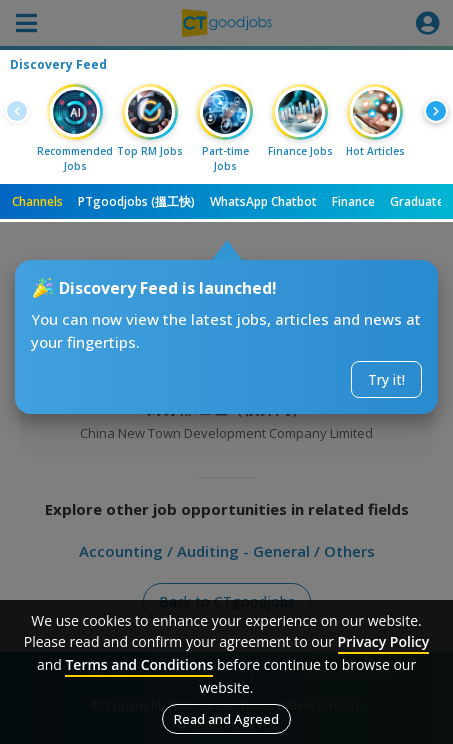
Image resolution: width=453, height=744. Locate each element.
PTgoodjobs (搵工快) (136, 201)
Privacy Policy (384, 641)
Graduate (417, 201)
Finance (353, 201)
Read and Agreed (226, 719)
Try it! (386, 379)
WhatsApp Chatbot (263, 201)
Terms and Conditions (139, 664)
